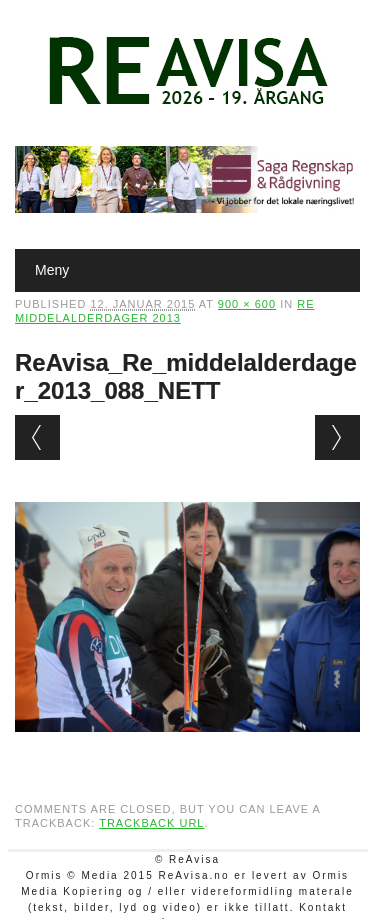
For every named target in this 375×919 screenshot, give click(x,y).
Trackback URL (151, 823)
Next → (337, 437)
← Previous (37, 437)
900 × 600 (247, 304)
